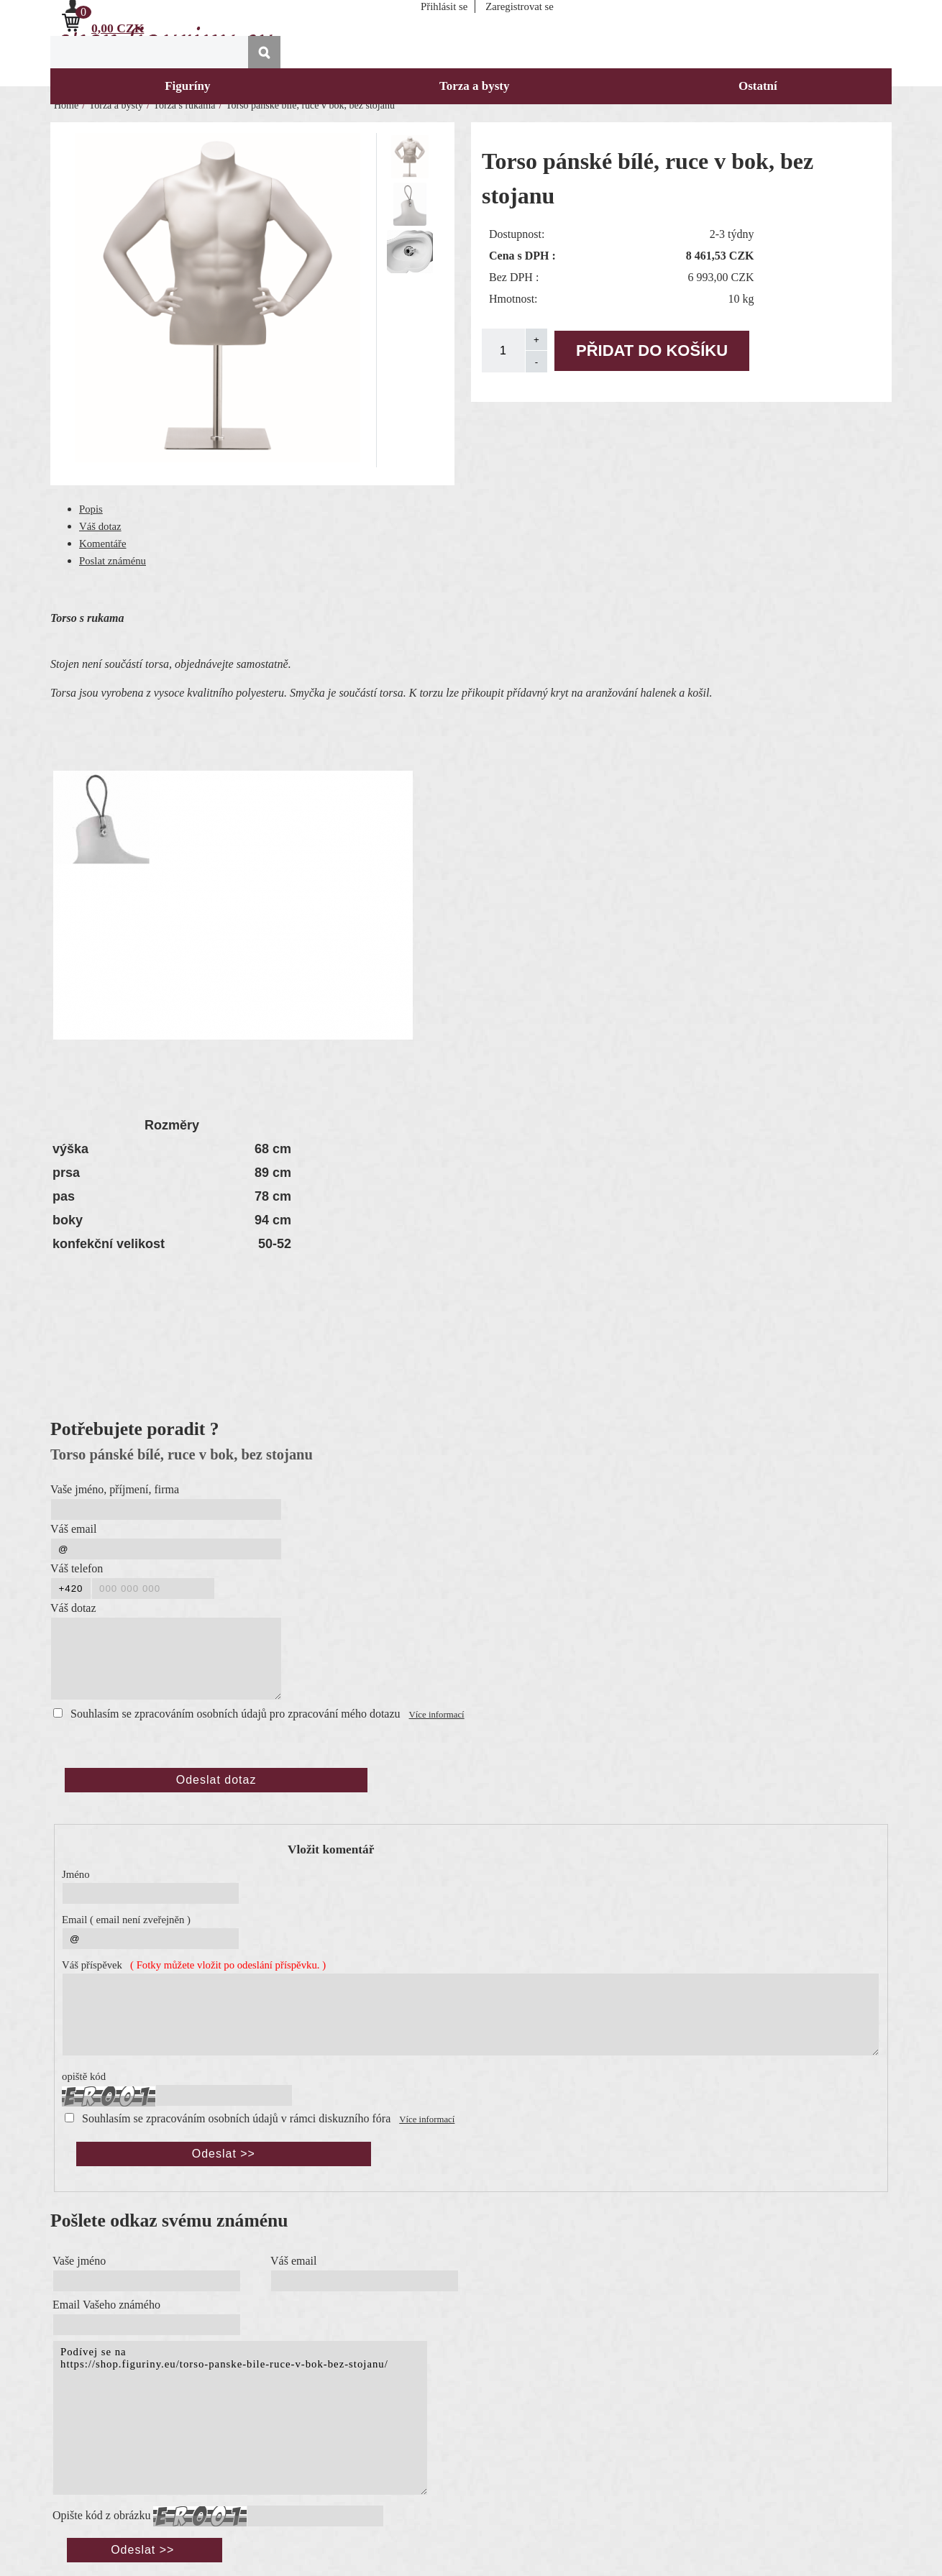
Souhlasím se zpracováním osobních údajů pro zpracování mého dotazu (235, 1714)
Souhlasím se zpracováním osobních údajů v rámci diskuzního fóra (236, 2118)
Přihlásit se (444, 6)
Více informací (437, 1715)
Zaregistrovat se (519, 6)
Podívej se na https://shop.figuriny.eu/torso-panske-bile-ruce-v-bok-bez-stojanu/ (240, 2418)
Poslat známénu (112, 561)
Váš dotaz (100, 526)
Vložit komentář (331, 1849)
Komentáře (103, 543)
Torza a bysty (474, 86)
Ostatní (757, 86)
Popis (91, 509)
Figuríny (187, 86)
